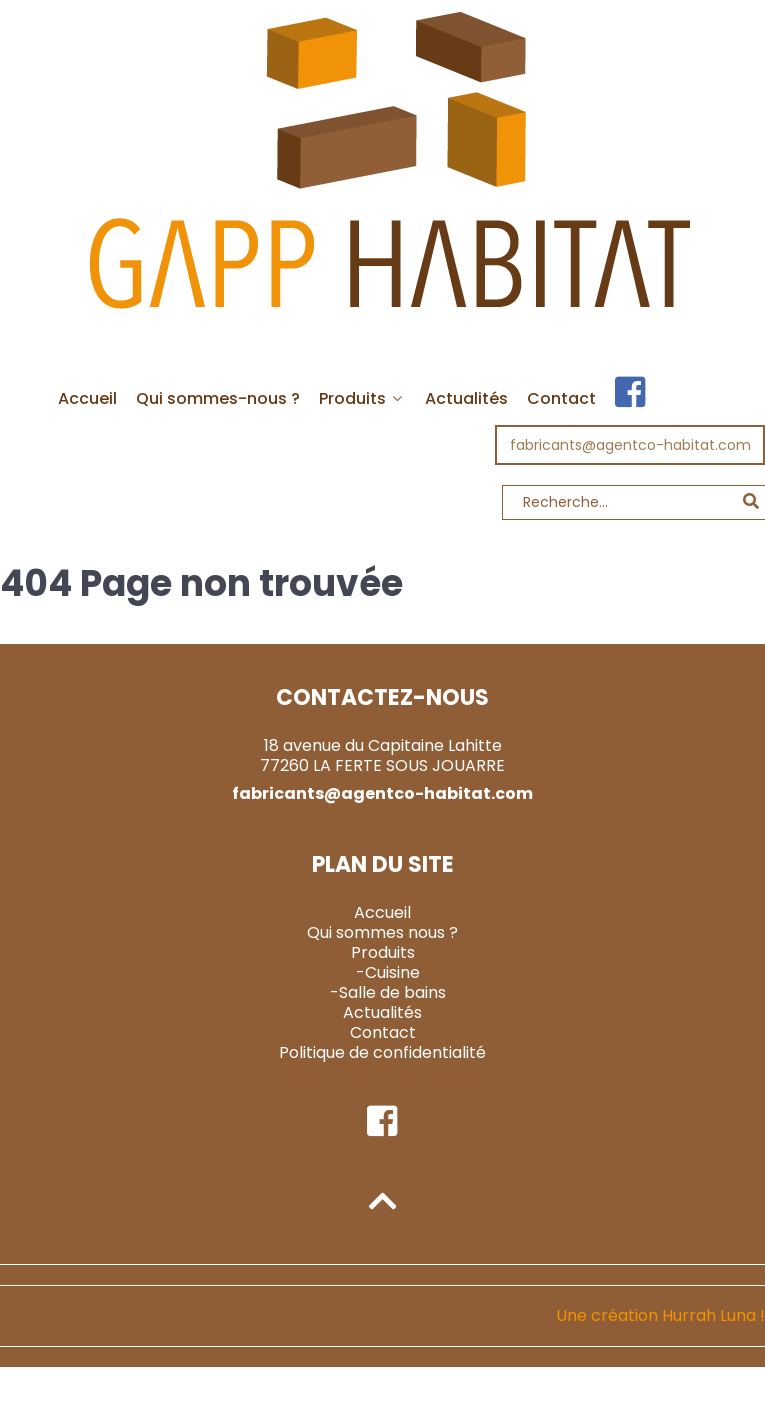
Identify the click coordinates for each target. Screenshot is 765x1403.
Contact (383, 1032)
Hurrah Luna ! (713, 1315)
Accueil (382, 912)
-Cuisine (388, 972)
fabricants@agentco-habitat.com (630, 445)
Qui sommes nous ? (382, 932)
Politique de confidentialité (382, 1052)
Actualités (382, 1012)
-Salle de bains (388, 992)
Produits (383, 952)
